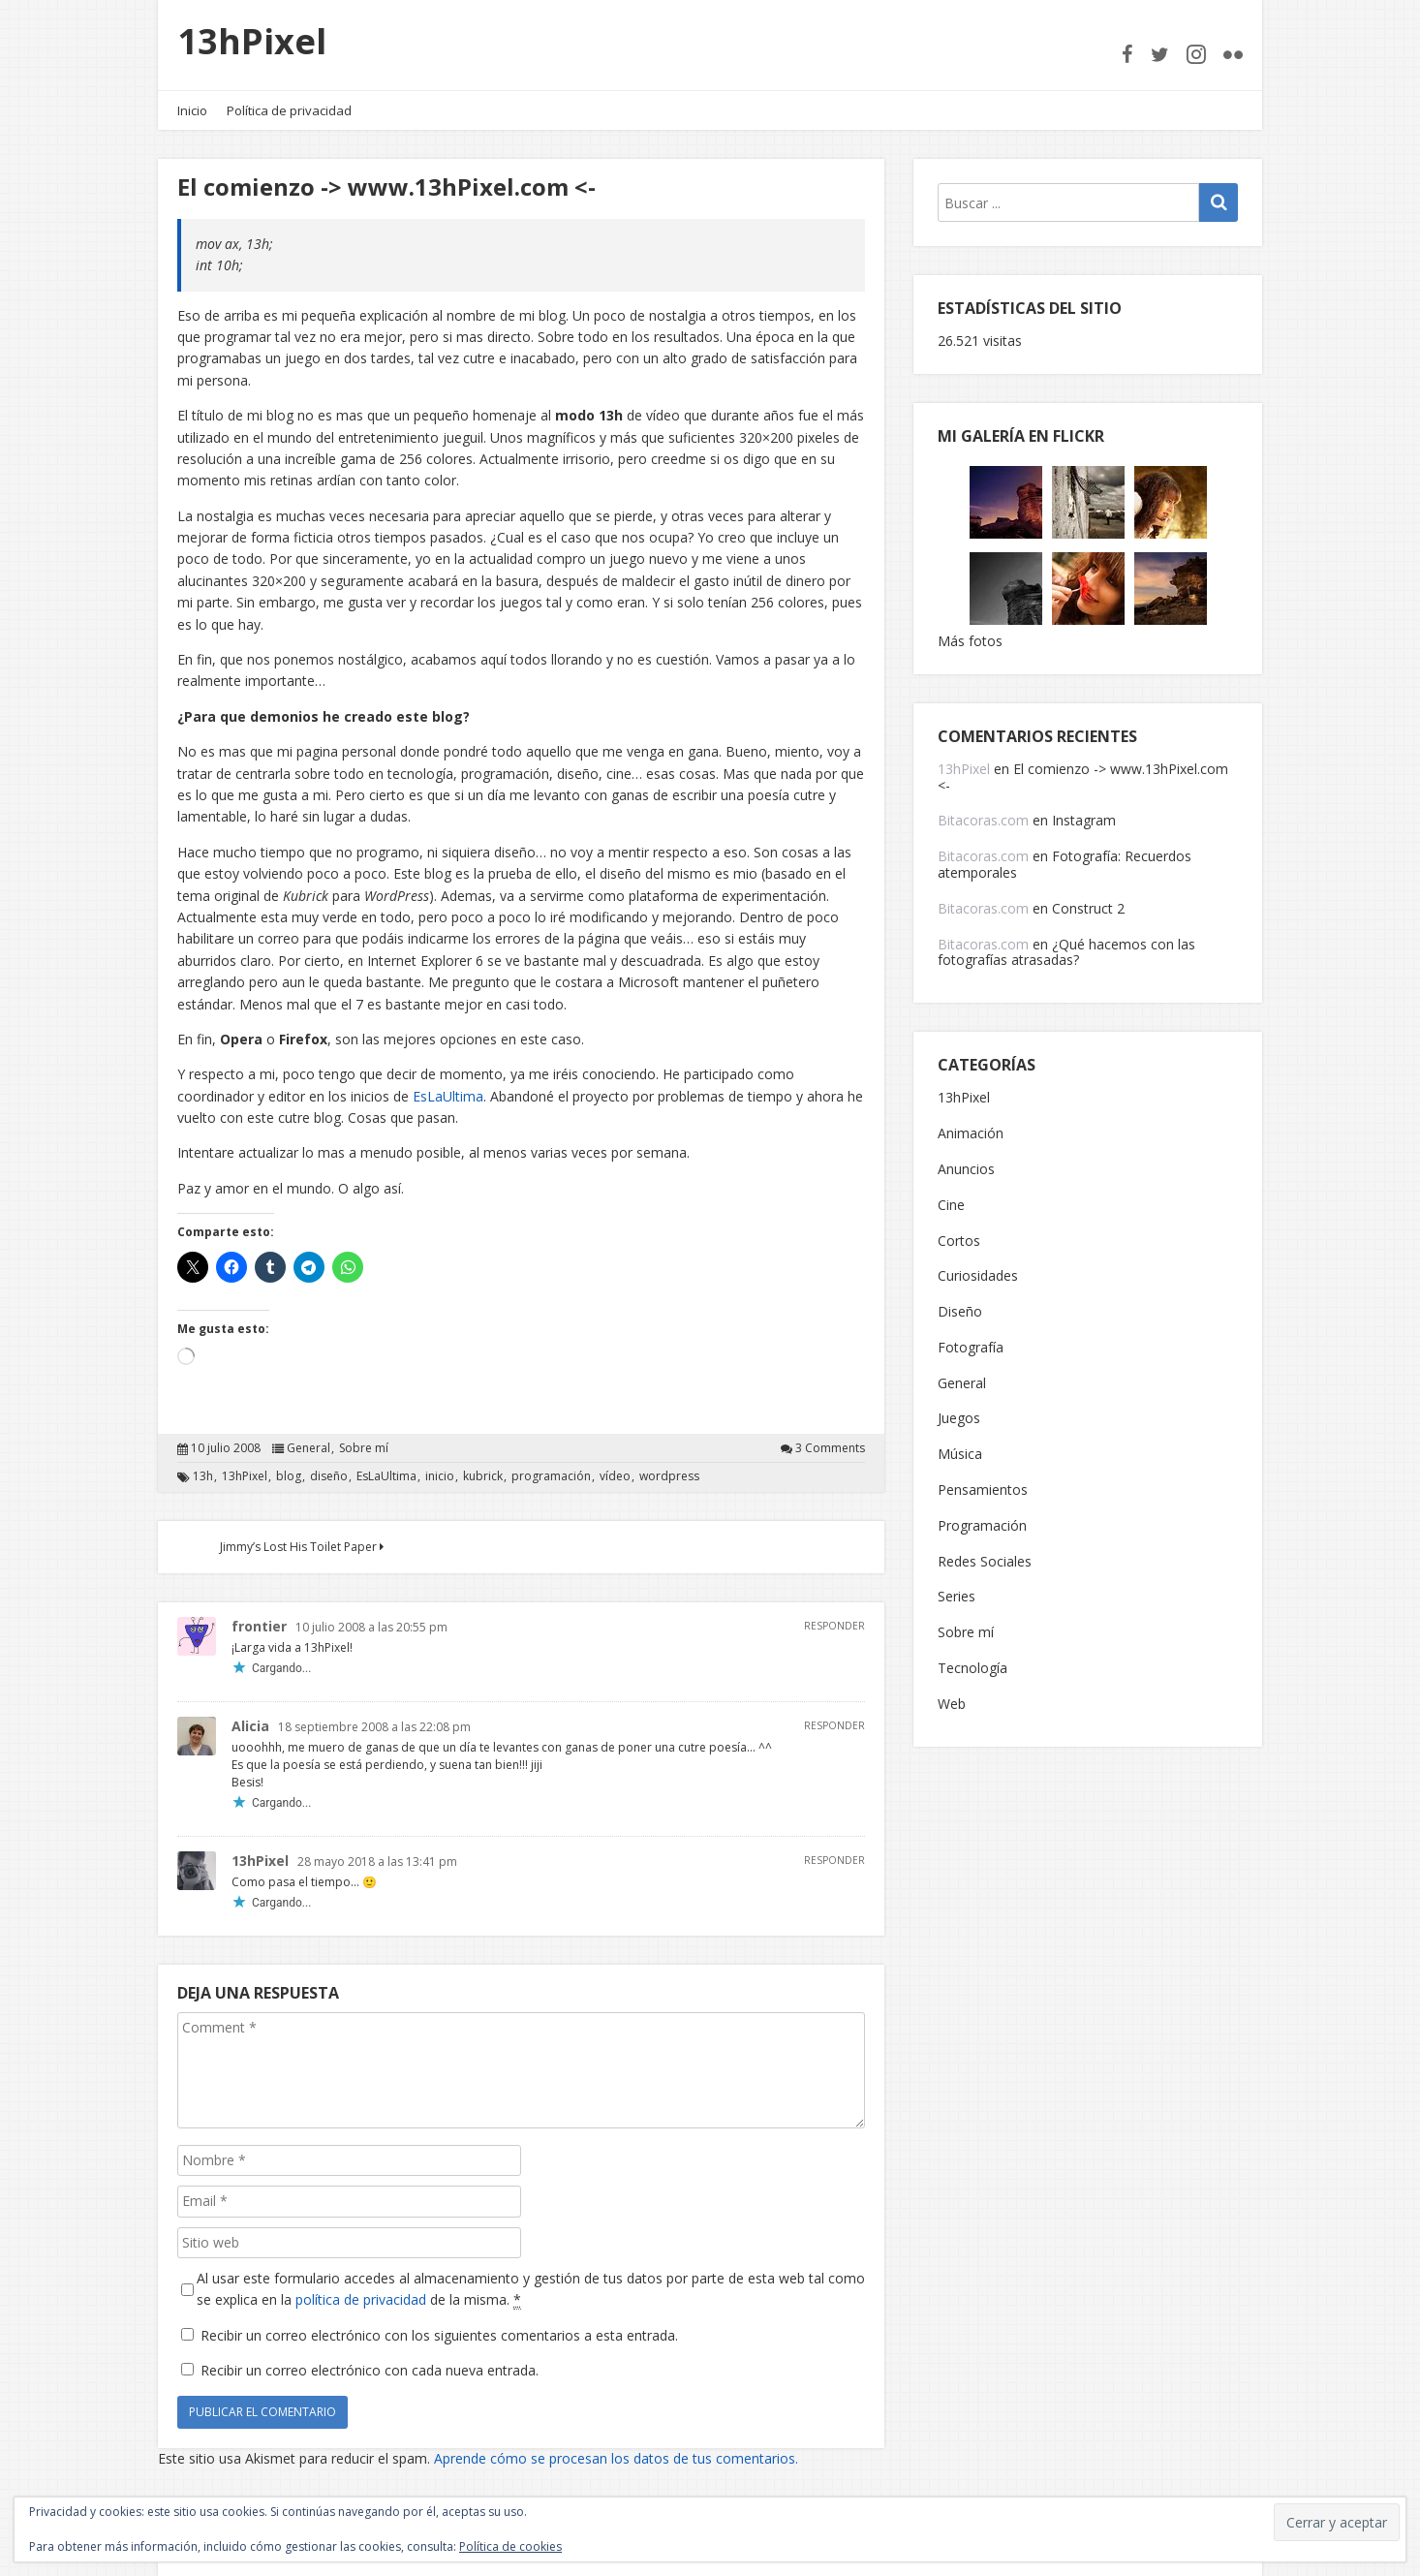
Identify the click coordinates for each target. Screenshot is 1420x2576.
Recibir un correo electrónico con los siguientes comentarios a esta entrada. (439, 2335)
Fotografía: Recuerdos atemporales (1064, 864)
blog (288, 1476)
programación (551, 1476)
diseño (329, 1476)
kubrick (483, 1476)
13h (203, 1476)
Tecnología (972, 1668)
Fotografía (970, 1348)
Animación (970, 1134)
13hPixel (251, 41)
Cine (951, 1205)
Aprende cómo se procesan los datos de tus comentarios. (616, 2458)
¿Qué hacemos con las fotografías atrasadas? (1066, 952)
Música (960, 1454)
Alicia (250, 1726)
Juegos (959, 1419)
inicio (439, 1476)
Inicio (192, 110)
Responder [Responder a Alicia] (834, 1725)
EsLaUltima (448, 1096)
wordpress (669, 1476)
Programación (982, 1526)
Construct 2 (1088, 908)
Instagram (1084, 820)
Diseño (960, 1312)
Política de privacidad (289, 110)
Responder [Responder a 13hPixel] (834, 1860)
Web (952, 1704)
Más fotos (970, 641)
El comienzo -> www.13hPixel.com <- (1083, 777)
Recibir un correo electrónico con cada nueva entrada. (370, 2370)
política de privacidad (360, 2299)
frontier (259, 1626)
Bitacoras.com (983, 820)
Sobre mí (363, 1448)
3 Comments (830, 1448)
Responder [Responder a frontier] (834, 1625)
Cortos (959, 1241)
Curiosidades (978, 1276)
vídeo (615, 1476)
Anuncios (966, 1170)
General (308, 1448)
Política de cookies (510, 2546)
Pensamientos (983, 1490)
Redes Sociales (985, 1562)
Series (956, 1597)
